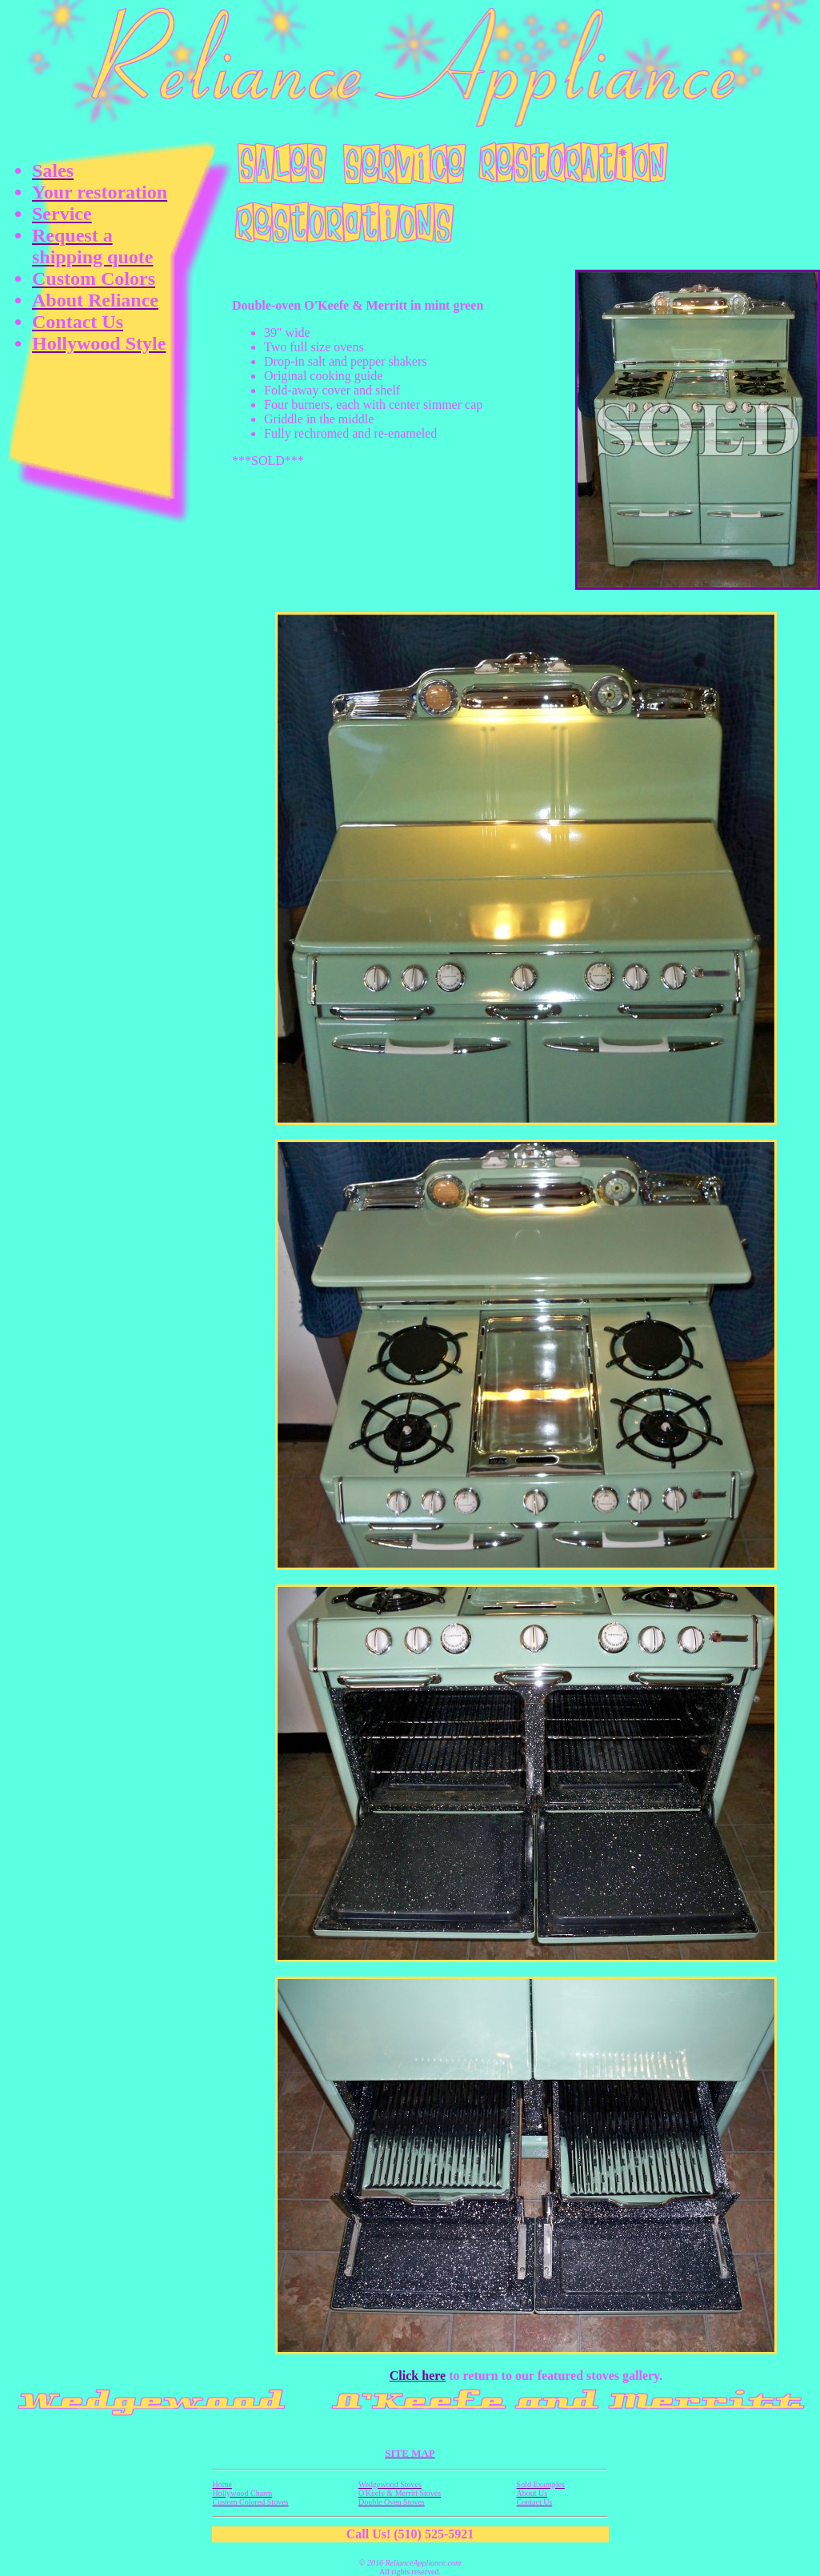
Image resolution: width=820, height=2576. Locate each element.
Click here (418, 2375)
